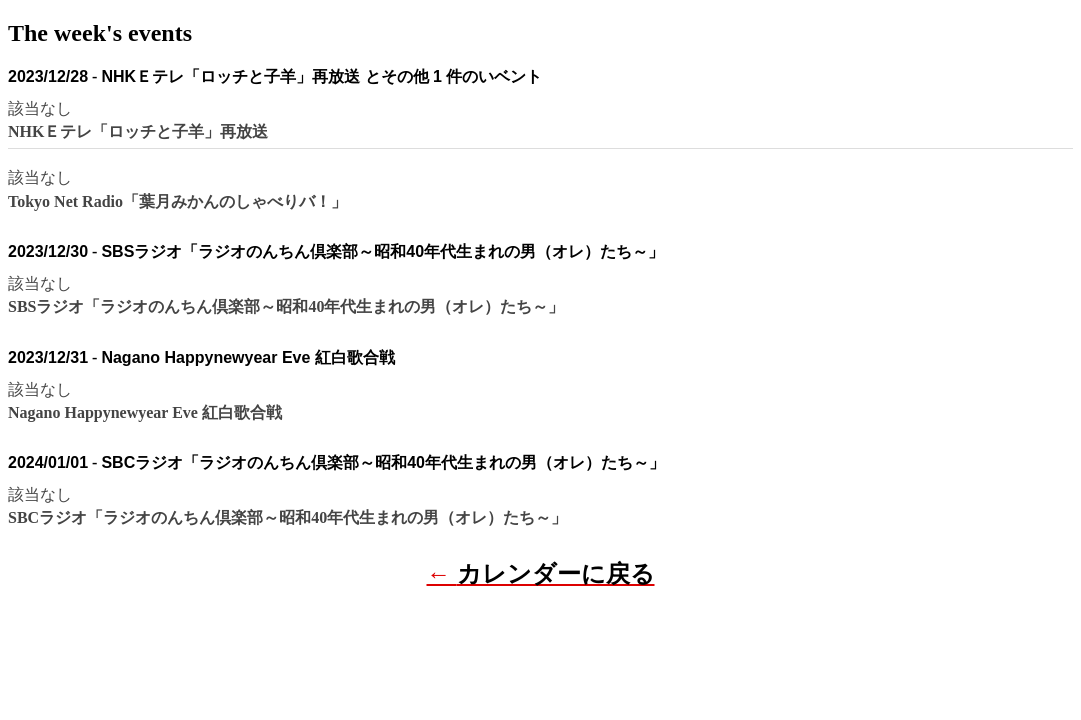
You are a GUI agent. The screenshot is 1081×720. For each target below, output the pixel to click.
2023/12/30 (48, 251)
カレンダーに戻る (556, 574)
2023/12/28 (48, 76)
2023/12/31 (48, 357)
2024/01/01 (48, 462)
